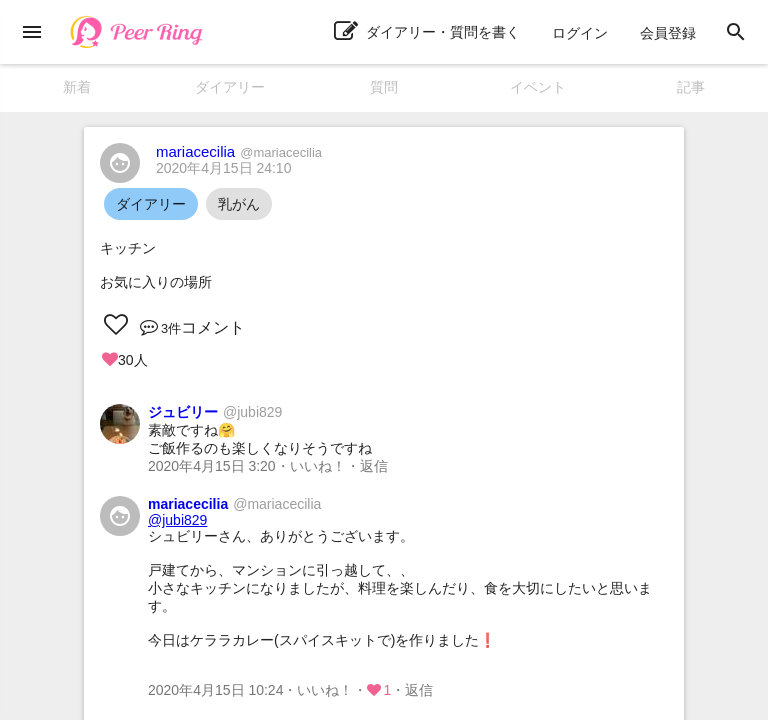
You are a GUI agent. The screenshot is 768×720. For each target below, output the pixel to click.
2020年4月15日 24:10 (223, 168)
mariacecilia (239, 151)
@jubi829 (177, 520)
